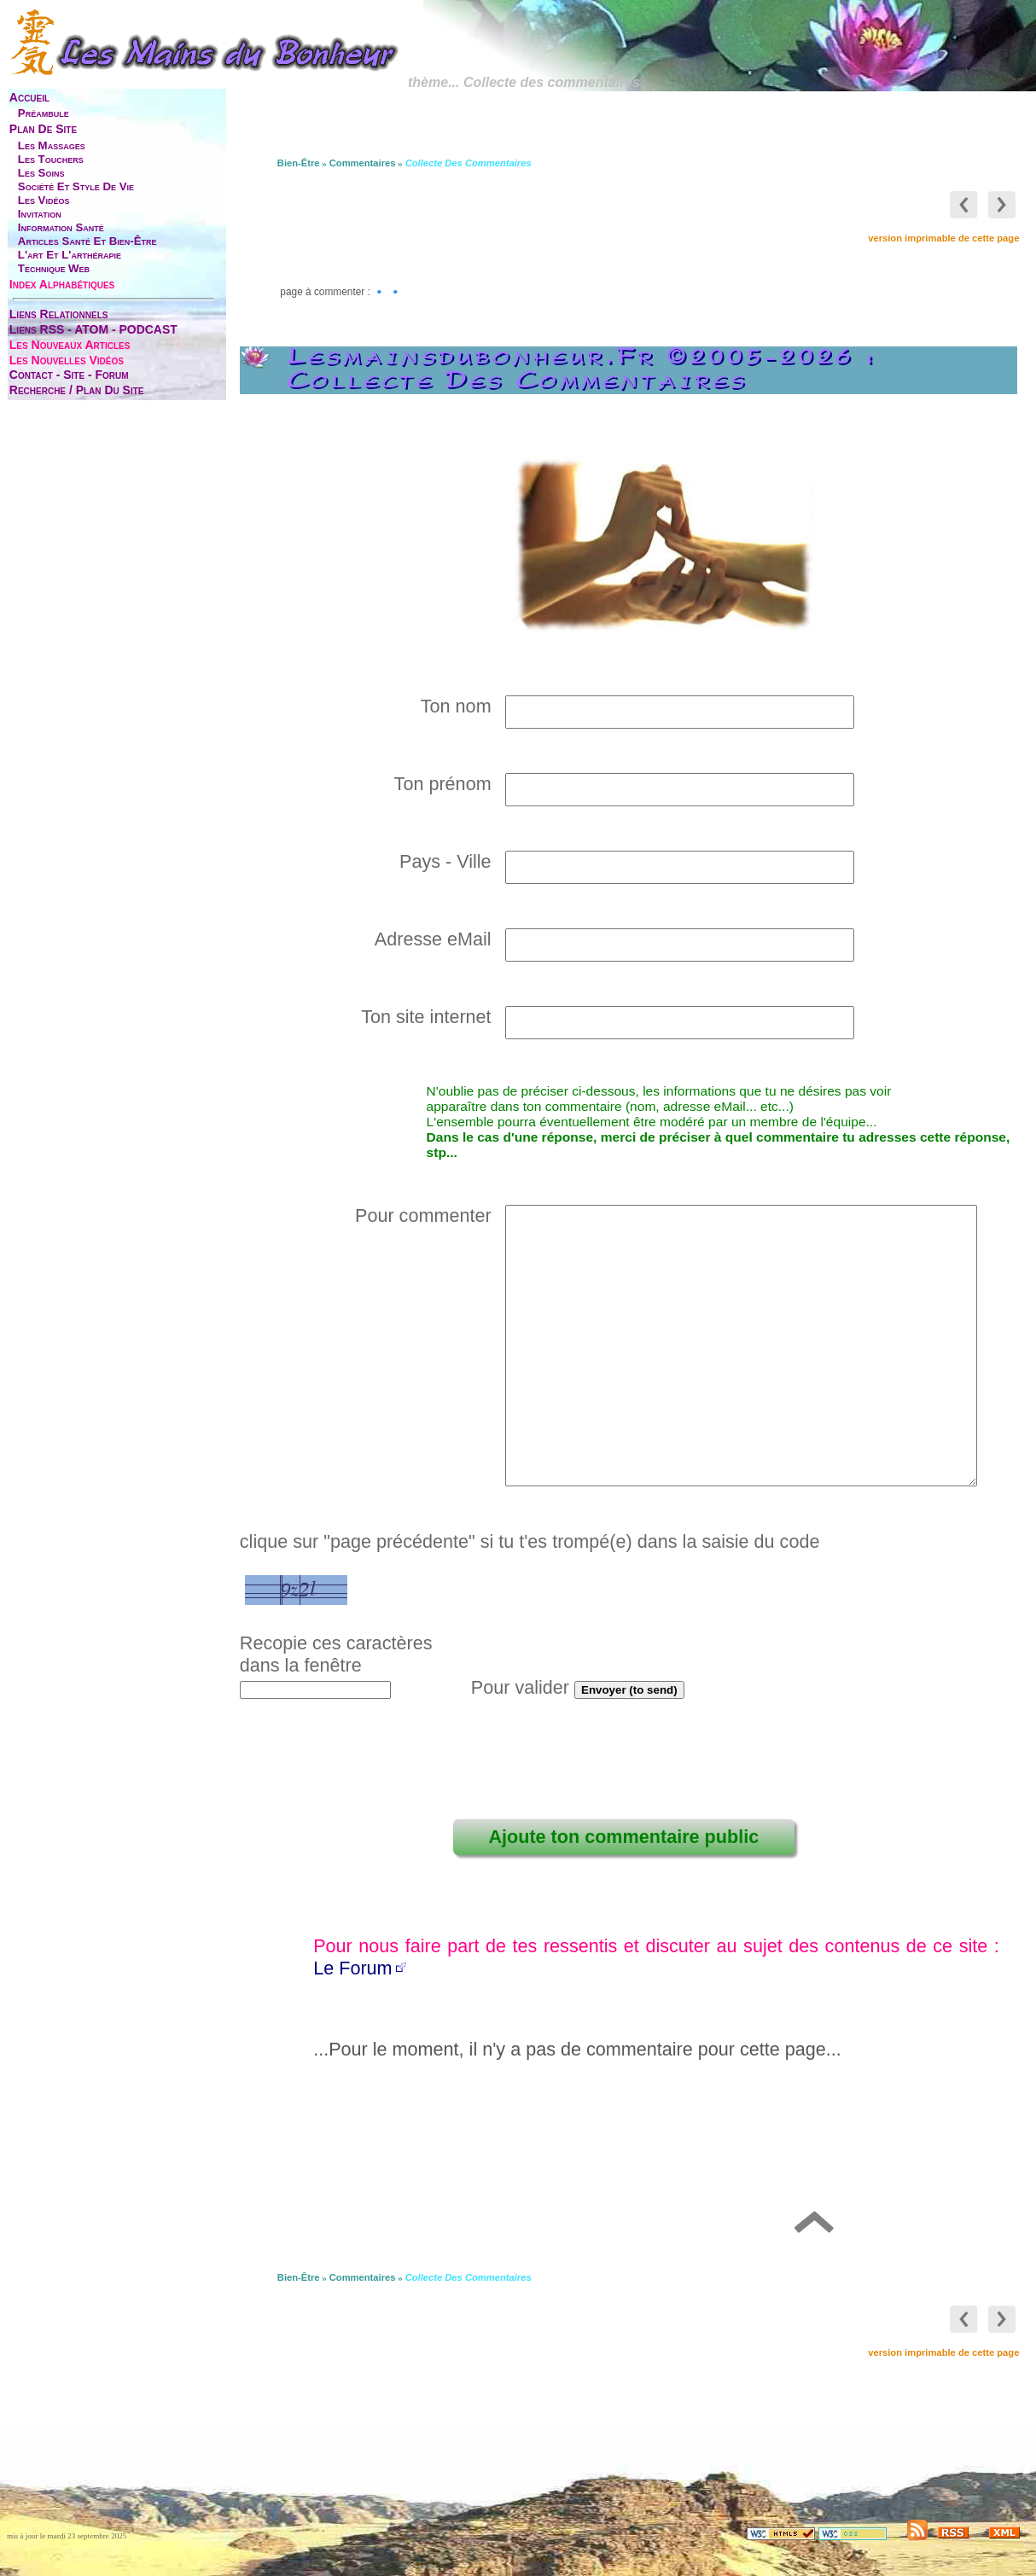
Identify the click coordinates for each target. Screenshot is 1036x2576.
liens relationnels (58, 314)
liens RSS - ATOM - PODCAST (93, 329)
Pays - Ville (448, 861)
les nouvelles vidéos (66, 360)
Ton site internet (428, 1016)
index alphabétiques (61, 284)
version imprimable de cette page (943, 238)
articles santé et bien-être (87, 241)
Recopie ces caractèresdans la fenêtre (336, 1654)
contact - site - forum (69, 374)
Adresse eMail (436, 939)
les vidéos (44, 200)
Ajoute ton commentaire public (623, 1836)
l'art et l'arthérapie (69, 254)
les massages (51, 145)
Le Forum (352, 1968)
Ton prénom (445, 783)
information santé (61, 227)
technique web (54, 268)
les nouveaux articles (70, 345)
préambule (43, 113)
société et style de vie (76, 186)
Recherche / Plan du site (76, 390)
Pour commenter (426, 1215)
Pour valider (520, 1687)
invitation (39, 213)
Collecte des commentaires (468, 163)
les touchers (51, 159)
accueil (29, 97)
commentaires (362, 163)
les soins (41, 172)
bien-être (298, 163)
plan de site (43, 129)
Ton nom (459, 706)
